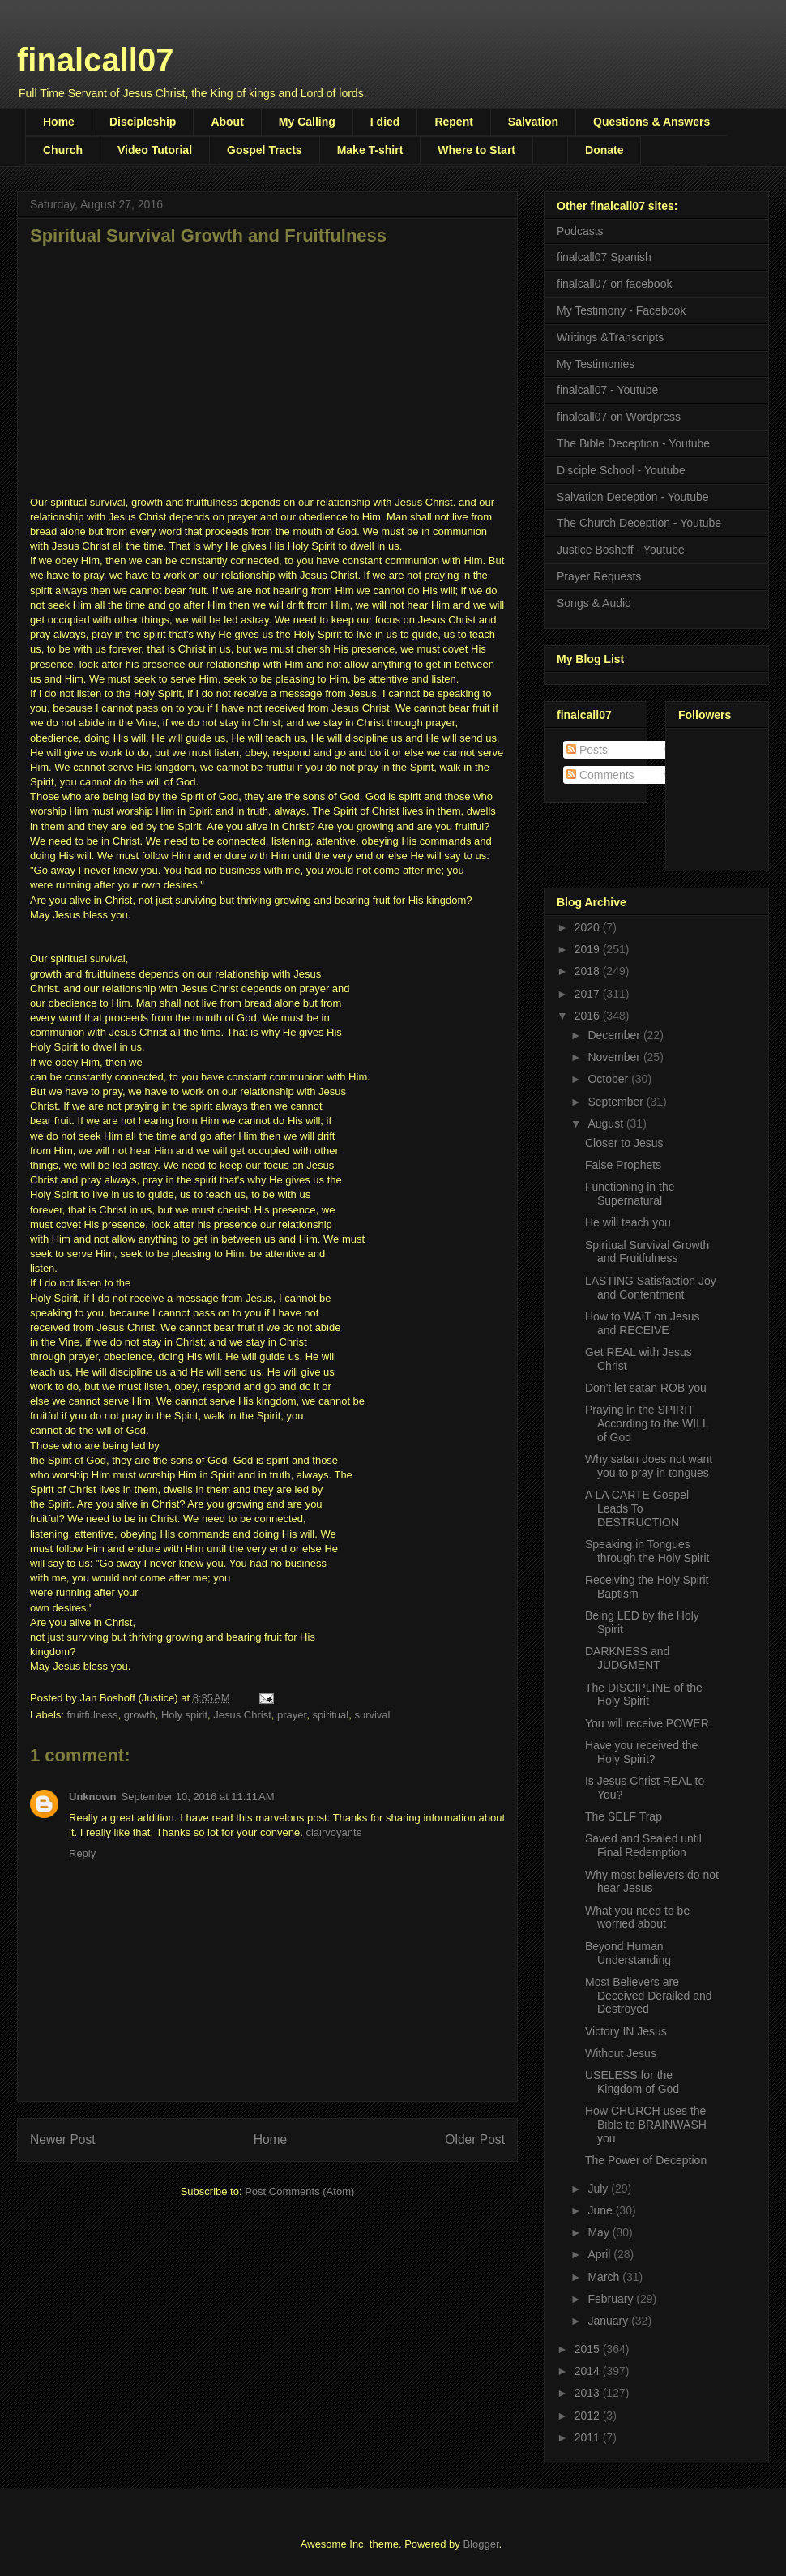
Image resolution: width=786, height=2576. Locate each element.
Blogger (480, 2544)
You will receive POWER (647, 1723)
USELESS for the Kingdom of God (632, 2082)
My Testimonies (595, 363)
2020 (589, 927)
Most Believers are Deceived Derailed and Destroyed (648, 1995)
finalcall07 (95, 60)
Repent (453, 121)
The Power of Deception (646, 2160)
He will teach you (628, 1222)
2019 (589, 949)
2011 (589, 2437)
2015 (589, 2349)
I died (385, 121)
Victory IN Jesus (626, 2031)
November (615, 1057)
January (609, 2320)
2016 (589, 1015)
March (604, 2276)
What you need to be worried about (637, 1917)
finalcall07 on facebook (614, 283)
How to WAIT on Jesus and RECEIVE (642, 1323)
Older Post (475, 2139)
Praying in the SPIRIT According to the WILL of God (646, 1423)
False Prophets (623, 1164)
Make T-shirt (370, 149)
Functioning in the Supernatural (630, 1193)
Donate (604, 149)
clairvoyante (333, 1832)
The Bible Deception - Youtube (633, 443)
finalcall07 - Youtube (607, 389)
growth (140, 1715)
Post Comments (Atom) (299, 2191)
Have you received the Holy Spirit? (641, 1752)
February (611, 2298)
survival (372, 1715)
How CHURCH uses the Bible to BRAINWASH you (646, 2124)
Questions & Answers (651, 121)
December (615, 1035)
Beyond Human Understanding (628, 1953)
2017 (589, 993)
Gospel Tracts (264, 149)
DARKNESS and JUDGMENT (627, 1658)
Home (59, 121)
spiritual (330, 1715)
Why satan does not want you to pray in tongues (648, 1466)
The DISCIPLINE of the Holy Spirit (644, 1694)
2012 (589, 2415)
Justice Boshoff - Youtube (621, 549)
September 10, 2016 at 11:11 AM (198, 1797)
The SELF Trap (623, 1816)
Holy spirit (184, 1715)
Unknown (93, 1797)
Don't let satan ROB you (646, 1387)
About (227, 121)
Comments (600, 774)
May (599, 2232)
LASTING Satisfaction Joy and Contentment (650, 1287)
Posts (587, 749)
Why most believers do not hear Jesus (652, 1881)
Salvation (533, 121)
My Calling (307, 121)
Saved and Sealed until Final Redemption (643, 1845)
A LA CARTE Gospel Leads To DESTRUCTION (637, 1508)
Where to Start (476, 149)
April (600, 2254)
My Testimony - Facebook (621, 310)
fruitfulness (92, 1715)
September (616, 1101)
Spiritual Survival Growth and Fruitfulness (647, 1252)
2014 (589, 2370)
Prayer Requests (599, 576)
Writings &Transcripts (610, 337)
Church (63, 149)
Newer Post (63, 2139)
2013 (589, 2392)
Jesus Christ (242, 1715)
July (599, 2188)
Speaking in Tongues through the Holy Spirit (647, 1551)
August (606, 1123)
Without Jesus (620, 2053)
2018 (589, 971)
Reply (82, 1853)
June (601, 2210)
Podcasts (580, 231)
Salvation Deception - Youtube (633, 496)
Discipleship (142, 121)
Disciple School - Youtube (621, 470)
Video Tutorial (154, 149)
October (609, 1078)
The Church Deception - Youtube (639, 522)
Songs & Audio (594, 603)
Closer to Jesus (624, 1142)
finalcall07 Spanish (604, 256)
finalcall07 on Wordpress (619, 416)
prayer (291, 1715)
